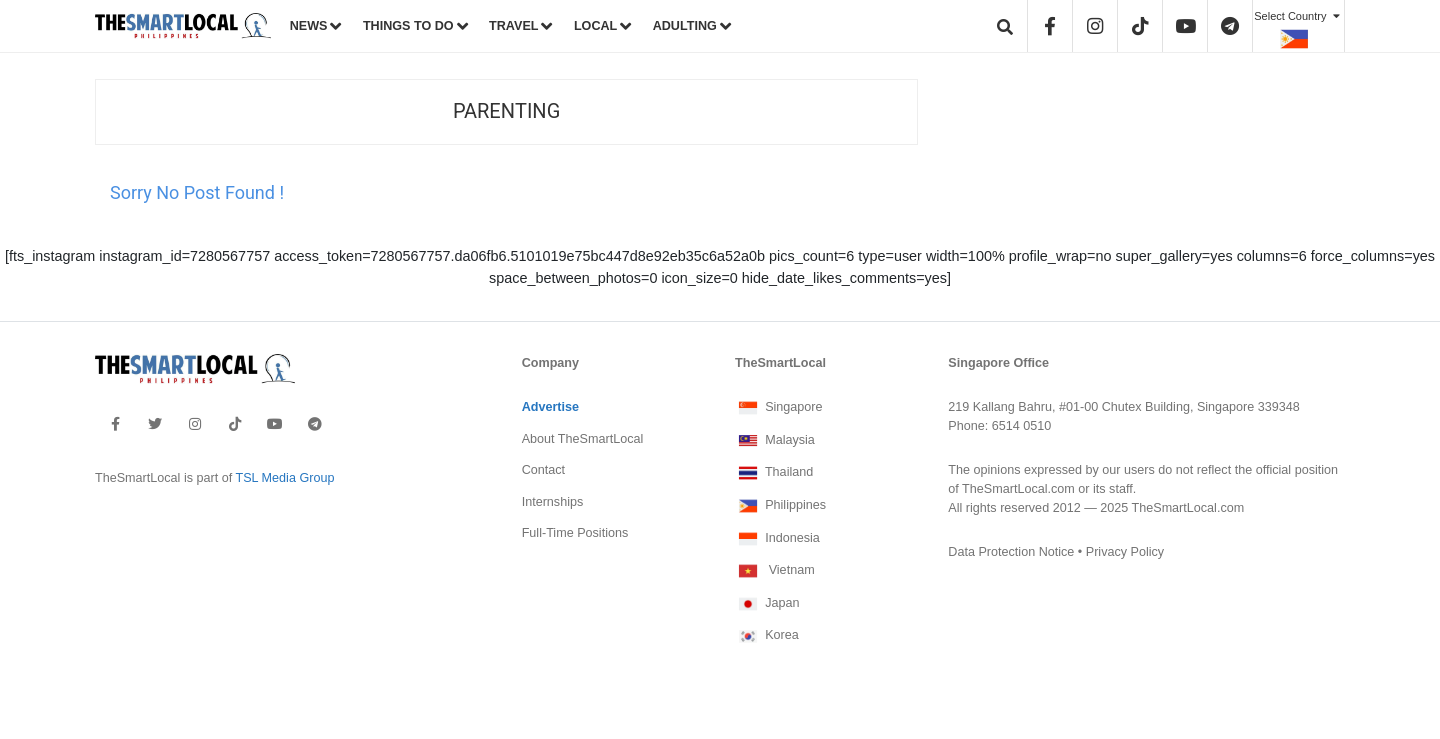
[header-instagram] (1096, 26)
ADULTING (685, 26)
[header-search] (1006, 26)
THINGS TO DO (408, 26)
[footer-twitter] (155, 424)
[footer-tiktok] (235, 424)
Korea (767, 636)
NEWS (309, 26)
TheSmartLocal (780, 363)
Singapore (779, 408)
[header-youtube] (1185, 26)
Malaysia (775, 441)
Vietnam (775, 571)
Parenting (506, 111)
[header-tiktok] (1141, 26)
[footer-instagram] (195, 424)
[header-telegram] (1231, 26)
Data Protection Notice (1011, 552)
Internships (553, 502)
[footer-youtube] (275, 424)
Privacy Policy (1125, 552)
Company (550, 363)
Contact (543, 470)
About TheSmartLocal (583, 439)
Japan (767, 604)
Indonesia (777, 539)
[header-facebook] (1051, 26)
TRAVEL (513, 26)
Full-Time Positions (575, 533)
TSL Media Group (284, 478)
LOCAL (595, 26)
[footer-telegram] (315, 424)
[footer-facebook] (115, 424)
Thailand (774, 473)
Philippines (780, 506)
